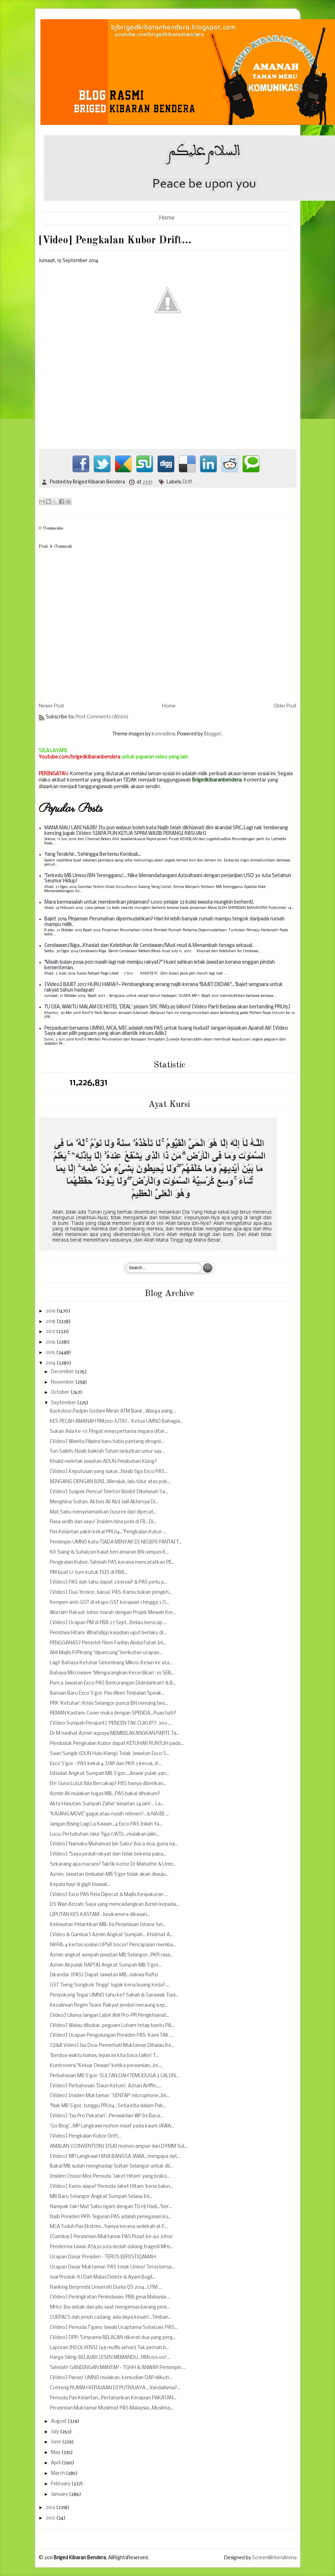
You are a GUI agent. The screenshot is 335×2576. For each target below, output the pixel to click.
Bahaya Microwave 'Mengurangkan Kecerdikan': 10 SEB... (112, 1673)
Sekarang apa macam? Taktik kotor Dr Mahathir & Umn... (113, 1864)
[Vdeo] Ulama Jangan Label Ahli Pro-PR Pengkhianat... (109, 2015)
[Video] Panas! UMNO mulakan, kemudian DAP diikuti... (111, 2378)
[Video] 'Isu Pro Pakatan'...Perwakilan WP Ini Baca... (106, 2116)
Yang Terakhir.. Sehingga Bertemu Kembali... (92, 854)
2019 (51, 1311)
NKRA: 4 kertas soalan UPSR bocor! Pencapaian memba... (113, 1945)
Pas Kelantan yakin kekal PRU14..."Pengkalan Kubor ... (108, 1532)
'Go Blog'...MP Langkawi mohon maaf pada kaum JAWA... (112, 2126)
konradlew (163, 734)
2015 (51, 1352)
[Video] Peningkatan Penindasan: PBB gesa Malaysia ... (110, 2297)
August (59, 2421)
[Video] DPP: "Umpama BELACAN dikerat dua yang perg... (113, 2337)
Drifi (187, 482)
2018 (51, 1321)
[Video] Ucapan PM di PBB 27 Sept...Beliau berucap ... (108, 1623)
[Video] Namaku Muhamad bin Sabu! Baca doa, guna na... (114, 1844)
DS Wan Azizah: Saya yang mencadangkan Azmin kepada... (114, 1904)
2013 (51, 2507)
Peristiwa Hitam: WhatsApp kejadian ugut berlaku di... (108, 1633)
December (63, 1372)
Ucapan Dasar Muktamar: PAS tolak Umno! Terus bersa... (112, 2267)
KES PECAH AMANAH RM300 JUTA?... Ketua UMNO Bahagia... (116, 1421)
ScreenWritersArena (274, 2558)
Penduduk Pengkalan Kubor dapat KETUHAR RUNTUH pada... (117, 1743)
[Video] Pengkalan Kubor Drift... (85, 2136)
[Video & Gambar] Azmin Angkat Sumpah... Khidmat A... (111, 1935)
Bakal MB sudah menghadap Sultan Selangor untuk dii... (111, 2166)
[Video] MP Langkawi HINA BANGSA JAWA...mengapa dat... (115, 2156)
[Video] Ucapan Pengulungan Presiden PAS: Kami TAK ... (111, 2035)
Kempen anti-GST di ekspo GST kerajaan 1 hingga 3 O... (109, 1602)
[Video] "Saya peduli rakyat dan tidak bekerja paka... (108, 1854)
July (55, 2432)
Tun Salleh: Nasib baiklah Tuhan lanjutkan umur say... (107, 1451)
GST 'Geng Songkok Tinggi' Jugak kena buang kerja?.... (109, 1985)
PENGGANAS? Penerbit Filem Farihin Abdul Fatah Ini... (108, 1643)
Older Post (285, 706)
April (56, 2463)
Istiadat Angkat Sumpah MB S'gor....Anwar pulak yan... (109, 1773)
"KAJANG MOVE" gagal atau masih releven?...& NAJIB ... (109, 1814)
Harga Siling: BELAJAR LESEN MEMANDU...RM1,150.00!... (110, 2357)
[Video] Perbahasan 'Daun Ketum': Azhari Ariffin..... (105, 2086)
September (64, 1403)
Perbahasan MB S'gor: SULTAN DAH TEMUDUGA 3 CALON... (114, 2076)
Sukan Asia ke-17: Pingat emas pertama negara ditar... (109, 1431)
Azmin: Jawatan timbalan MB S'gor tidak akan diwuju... (109, 1874)
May (56, 2452)
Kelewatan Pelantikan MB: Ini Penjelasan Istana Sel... (108, 1924)
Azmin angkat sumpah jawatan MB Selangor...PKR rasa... (111, 1955)
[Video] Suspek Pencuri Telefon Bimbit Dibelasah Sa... (109, 1492)
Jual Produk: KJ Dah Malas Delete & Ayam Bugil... (102, 2277)
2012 (51, 2518)
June (56, 2442)
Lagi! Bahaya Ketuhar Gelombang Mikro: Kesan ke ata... (111, 1663)
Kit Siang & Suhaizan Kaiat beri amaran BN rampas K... (109, 1552)
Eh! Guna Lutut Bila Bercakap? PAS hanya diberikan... (108, 1783)
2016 (51, 1342)
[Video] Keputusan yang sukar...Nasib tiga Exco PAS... (109, 1471)
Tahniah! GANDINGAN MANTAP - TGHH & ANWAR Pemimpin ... (117, 2367)
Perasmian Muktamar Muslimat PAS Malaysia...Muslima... (111, 2408)
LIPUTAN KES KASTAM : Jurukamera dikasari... (100, 1914)
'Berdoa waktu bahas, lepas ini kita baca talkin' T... (104, 2055)
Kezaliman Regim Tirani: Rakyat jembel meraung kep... (109, 2005)
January (60, 2494)
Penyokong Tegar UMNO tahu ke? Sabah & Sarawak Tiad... (114, 1995)
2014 (51, 1363)
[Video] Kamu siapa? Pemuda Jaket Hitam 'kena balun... (111, 2186)
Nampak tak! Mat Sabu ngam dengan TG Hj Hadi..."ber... (111, 2206)
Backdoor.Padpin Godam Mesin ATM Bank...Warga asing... (113, 1411)
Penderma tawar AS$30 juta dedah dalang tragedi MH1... (111, 2247)
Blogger (212, 734)
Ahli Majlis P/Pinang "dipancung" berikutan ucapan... (106, 1653)
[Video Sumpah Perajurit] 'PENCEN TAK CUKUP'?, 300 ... (111, 1723)
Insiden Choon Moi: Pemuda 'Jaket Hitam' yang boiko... (110, 2176)
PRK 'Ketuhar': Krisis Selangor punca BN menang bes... (109, 1703)
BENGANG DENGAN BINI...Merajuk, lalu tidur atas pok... (110, 1482)
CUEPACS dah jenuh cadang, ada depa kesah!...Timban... (111, 2317)
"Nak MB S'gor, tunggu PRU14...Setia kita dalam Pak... (108, 2106)
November (63, 1382)
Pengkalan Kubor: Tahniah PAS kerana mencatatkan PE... (112, 1562)
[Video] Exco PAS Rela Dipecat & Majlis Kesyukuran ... (109, 1894)
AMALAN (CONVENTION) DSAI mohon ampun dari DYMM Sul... (118, 2146)
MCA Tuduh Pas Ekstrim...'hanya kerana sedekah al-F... (109, 2226)
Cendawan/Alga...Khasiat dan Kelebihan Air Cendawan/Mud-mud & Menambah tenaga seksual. (148, 945)
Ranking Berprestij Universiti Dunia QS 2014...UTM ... (106, 2287)
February (61, 2484)
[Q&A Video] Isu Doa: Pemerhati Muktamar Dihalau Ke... (112, 2045)
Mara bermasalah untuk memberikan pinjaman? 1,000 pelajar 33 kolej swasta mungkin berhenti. (149, 902)
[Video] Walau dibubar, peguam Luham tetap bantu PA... (112, 2025)
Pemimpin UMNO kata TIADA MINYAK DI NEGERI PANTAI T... (116, 1542)
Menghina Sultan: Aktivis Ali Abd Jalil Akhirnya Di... (104, 1502)
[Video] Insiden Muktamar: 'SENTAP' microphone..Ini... (109, 2095)
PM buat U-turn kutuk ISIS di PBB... (89, 1572)
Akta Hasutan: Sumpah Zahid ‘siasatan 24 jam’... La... (107, 1804)
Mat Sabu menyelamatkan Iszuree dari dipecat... (103, 1512)
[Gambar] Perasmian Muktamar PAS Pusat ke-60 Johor (111, 2237)
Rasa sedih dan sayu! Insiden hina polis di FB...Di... (103, 1522)
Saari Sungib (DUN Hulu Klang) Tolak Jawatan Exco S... (109, 1753)
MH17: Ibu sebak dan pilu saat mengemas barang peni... (110, 2307)
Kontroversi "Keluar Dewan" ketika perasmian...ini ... (106, 2065)
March (58, 2473)
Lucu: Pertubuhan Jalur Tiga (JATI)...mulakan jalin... (104, 1834)
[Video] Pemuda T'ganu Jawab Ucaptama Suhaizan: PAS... (113, 2327)
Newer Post (51, 706)
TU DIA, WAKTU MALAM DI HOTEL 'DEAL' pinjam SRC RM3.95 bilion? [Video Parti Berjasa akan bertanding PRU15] (167, 1007)
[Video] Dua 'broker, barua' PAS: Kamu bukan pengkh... (111, 1592)
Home (167, 218)
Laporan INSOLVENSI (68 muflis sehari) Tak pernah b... (109, 2348)
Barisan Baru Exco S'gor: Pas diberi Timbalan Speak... (107, 1693)
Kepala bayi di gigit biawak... (80, 1884)
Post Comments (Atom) (102, 717)
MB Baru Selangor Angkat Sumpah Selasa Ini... (101, 2196)
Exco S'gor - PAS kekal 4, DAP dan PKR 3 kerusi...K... (106, 1764)
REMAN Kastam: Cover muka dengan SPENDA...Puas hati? (113, 1713)
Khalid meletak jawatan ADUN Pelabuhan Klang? (103, 1461)
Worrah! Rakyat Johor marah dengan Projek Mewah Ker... (113, 1612)
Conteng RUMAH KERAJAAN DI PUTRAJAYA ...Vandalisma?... (115, 2388)
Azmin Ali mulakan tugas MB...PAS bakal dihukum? (105, 1794)
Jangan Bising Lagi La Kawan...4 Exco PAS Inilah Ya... (106, 1824)
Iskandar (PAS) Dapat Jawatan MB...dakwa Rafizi (104, 1975)
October (60, 1392)
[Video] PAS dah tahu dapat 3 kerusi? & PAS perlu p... (108, 1582)
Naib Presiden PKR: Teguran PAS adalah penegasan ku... (110, 2217)
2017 (51, 1331)
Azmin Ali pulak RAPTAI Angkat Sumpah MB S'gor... (106, 1965)
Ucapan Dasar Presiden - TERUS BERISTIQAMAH (103, 2257)
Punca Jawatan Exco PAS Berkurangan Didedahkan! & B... (113, 1683)
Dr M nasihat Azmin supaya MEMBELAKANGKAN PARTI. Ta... (115, 1733)
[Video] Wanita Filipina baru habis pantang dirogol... (107, 1441)
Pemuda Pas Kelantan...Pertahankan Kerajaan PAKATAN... (113, 2398)
